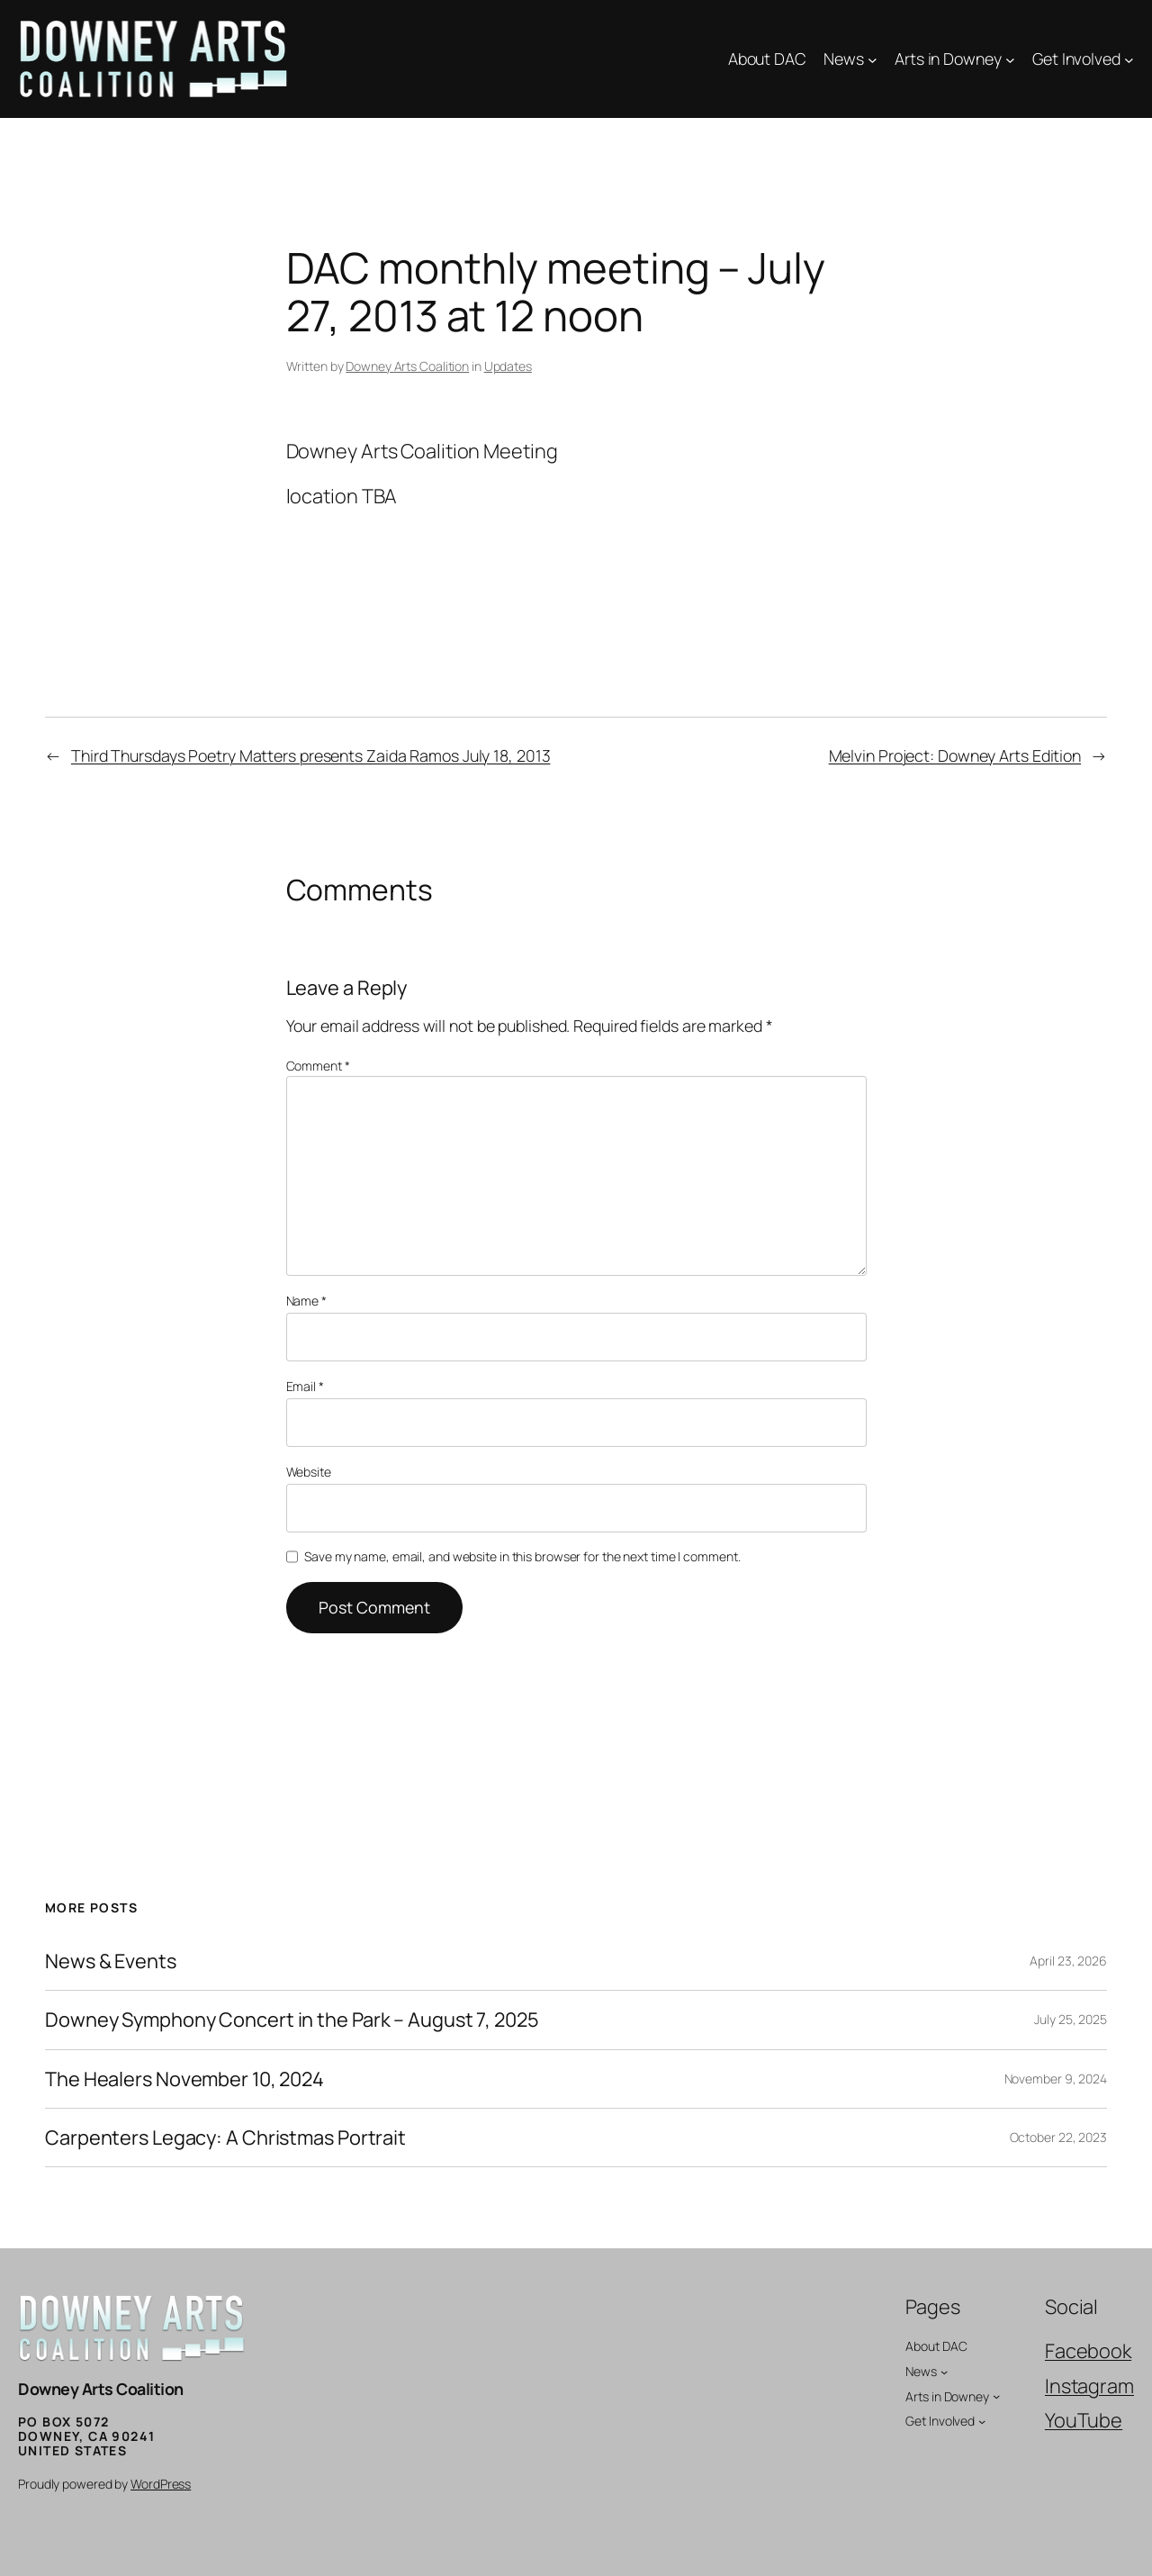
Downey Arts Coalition (407, 366)
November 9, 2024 (1055, 2078)
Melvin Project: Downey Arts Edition (955, 755)
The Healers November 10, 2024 (184, 2079)
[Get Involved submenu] (1129, 59)
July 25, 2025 (1070, 2019)
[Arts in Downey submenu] (1010, 59)
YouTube (1083, 2420)
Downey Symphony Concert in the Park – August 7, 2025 (292, 2019)
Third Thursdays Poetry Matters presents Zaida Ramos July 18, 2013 (311, 755)
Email (305, 1386)
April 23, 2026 (1068, 1960)
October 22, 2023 (1058, 2137)
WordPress (160, 2483)
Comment (318, 1065)
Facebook (1088, 2350)
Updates (508, 366)
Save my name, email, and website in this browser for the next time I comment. (522, 1556)
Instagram (1089, 2386)
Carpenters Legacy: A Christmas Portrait (225, 2137)
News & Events (110, 1961)
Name (306, 1300)
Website (308, 1471)
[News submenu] (873, 59)
